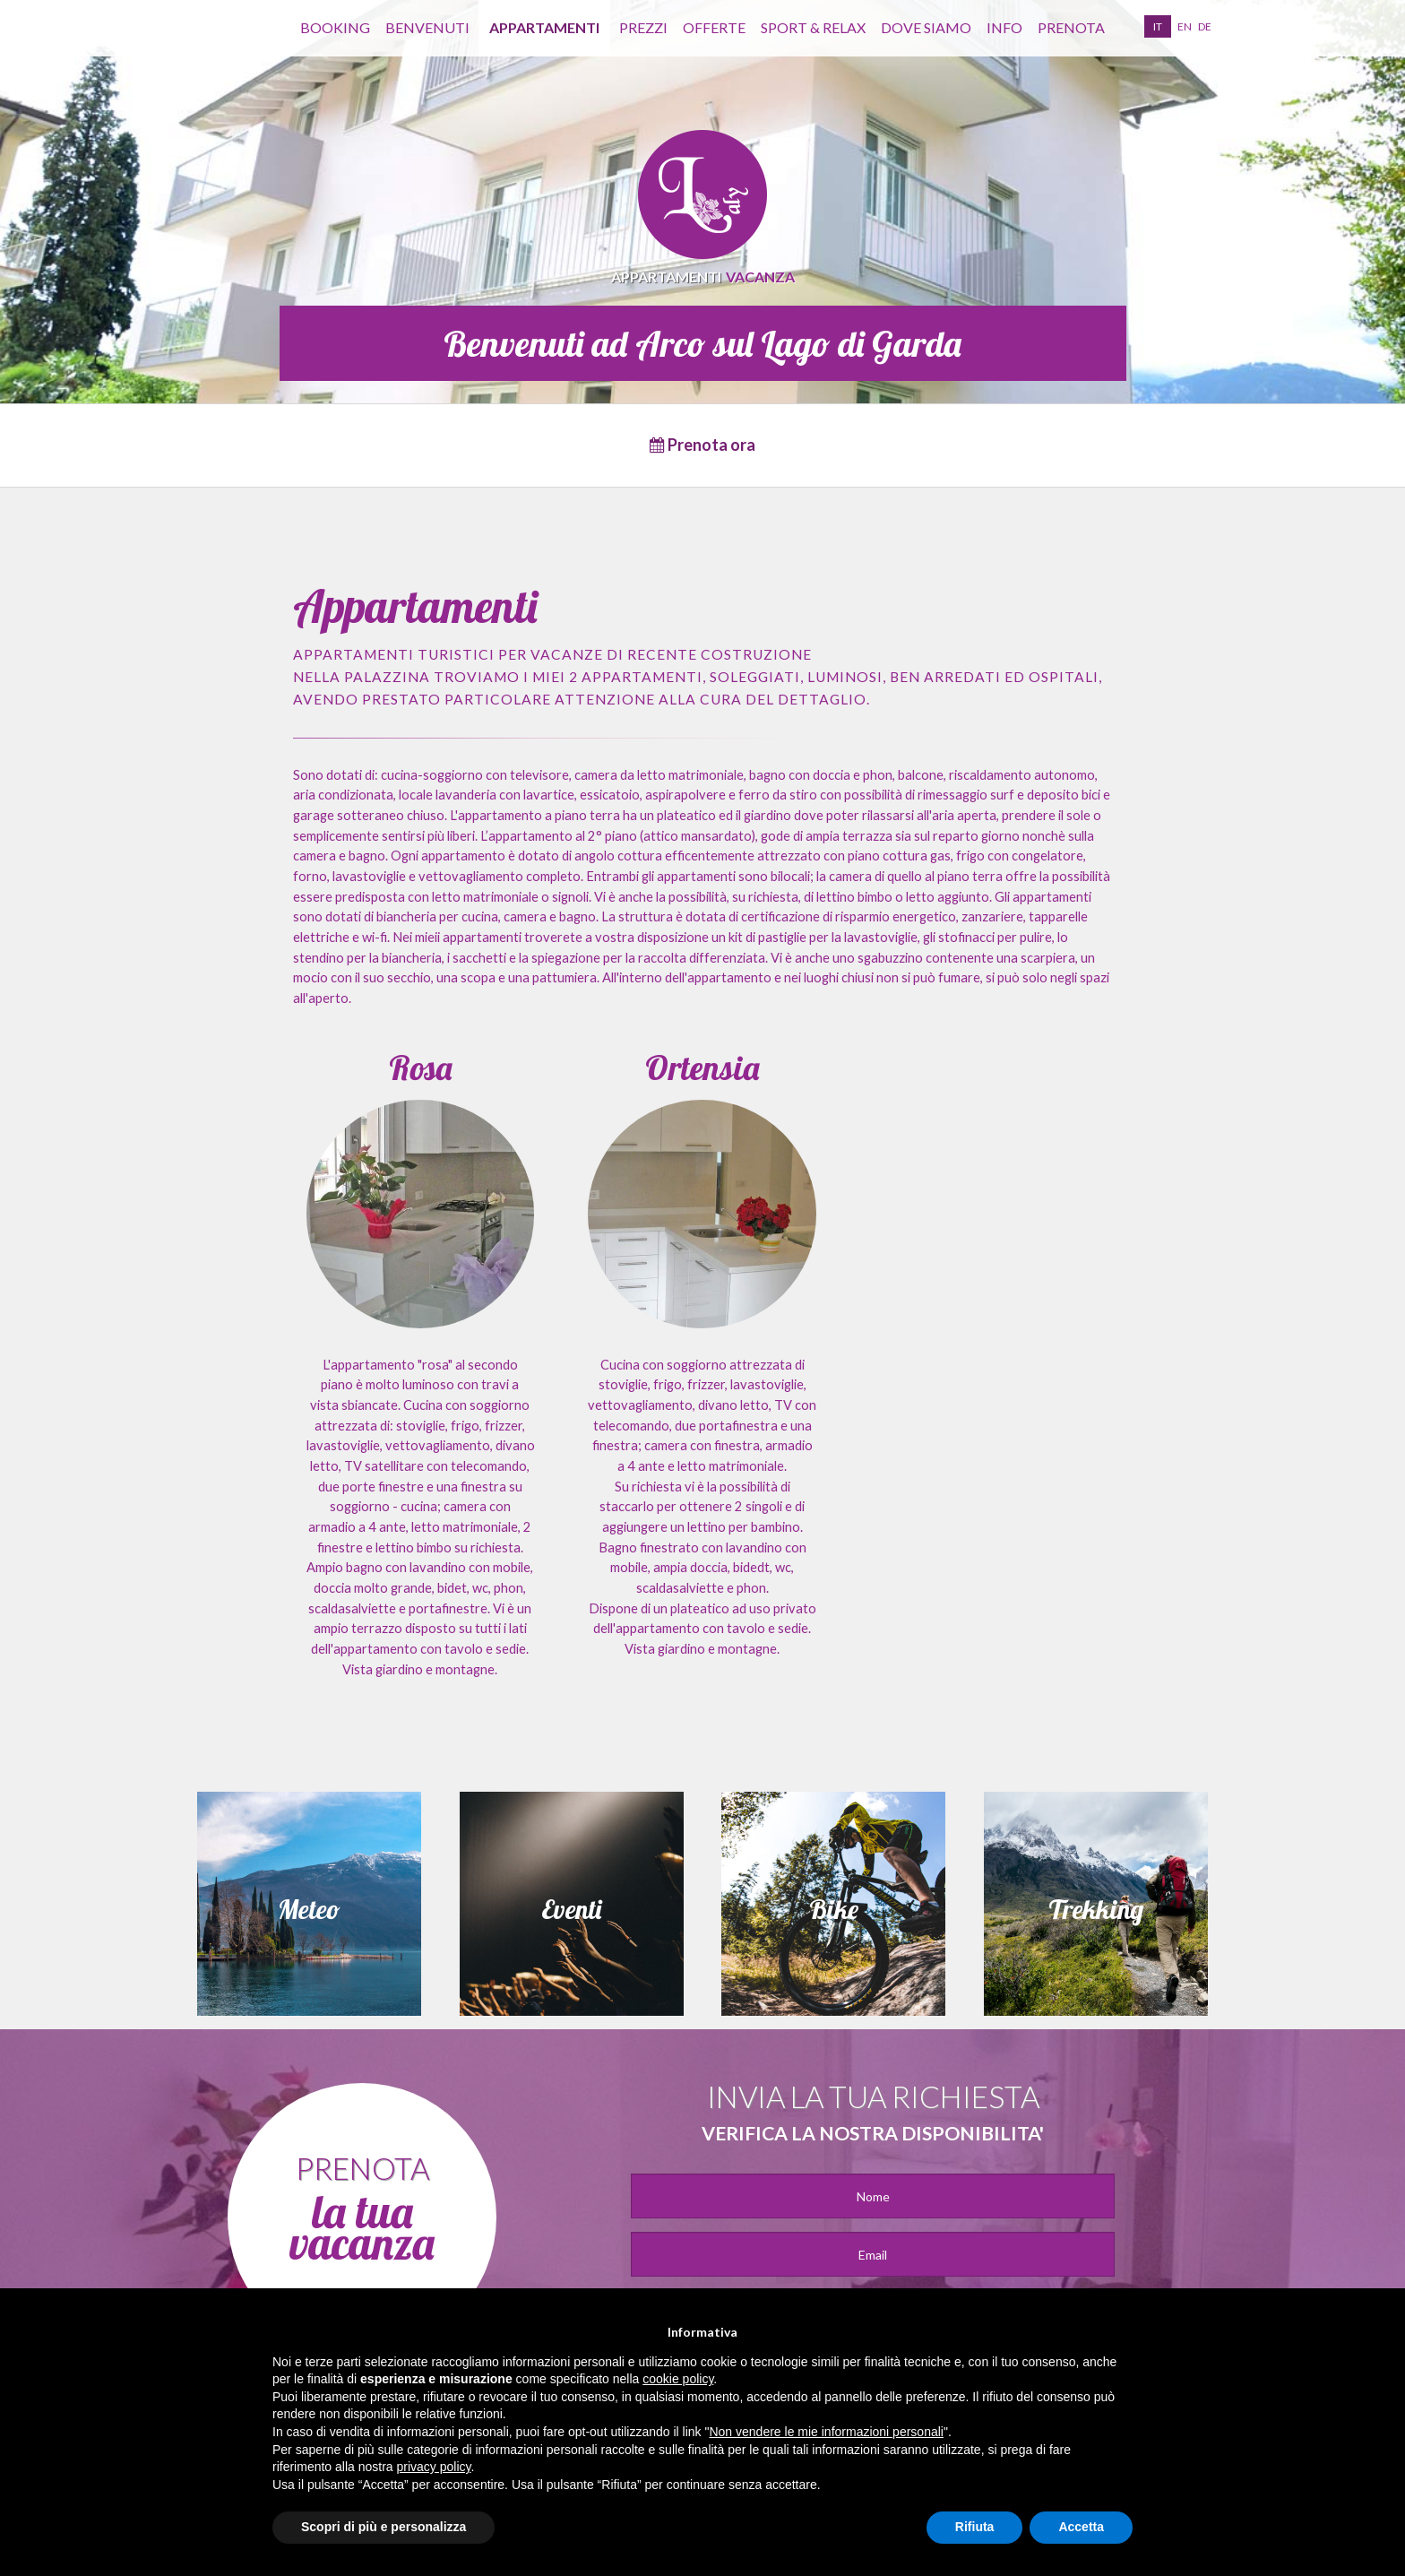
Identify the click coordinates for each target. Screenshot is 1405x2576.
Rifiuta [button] (975, 2527)
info (1004, 27)
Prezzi (643, 27)
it (1157, 26)
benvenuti (427, 27)
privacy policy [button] (434, 2466)
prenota (1071, 27)
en (1184, 26)
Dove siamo (926, 27)
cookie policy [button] (677, 2379)
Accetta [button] (1081, 2527)
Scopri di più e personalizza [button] (383, 2527)
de (1204, 26)
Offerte (714, 27)
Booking (335, 27)
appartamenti (544, 27)
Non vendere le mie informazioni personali (826, 2432)
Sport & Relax (813, 27)
